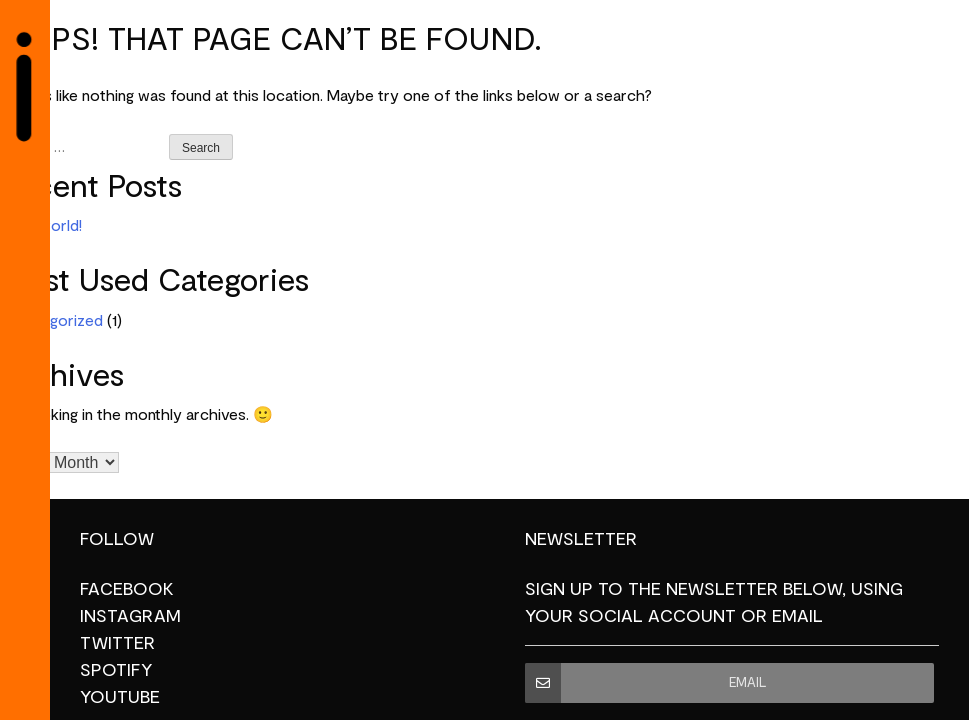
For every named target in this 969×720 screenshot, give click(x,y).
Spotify (116, 670)
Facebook (127, 589)
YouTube (120, 697)
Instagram (130, 616)
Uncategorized (51, 321)
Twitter (117, 643)
